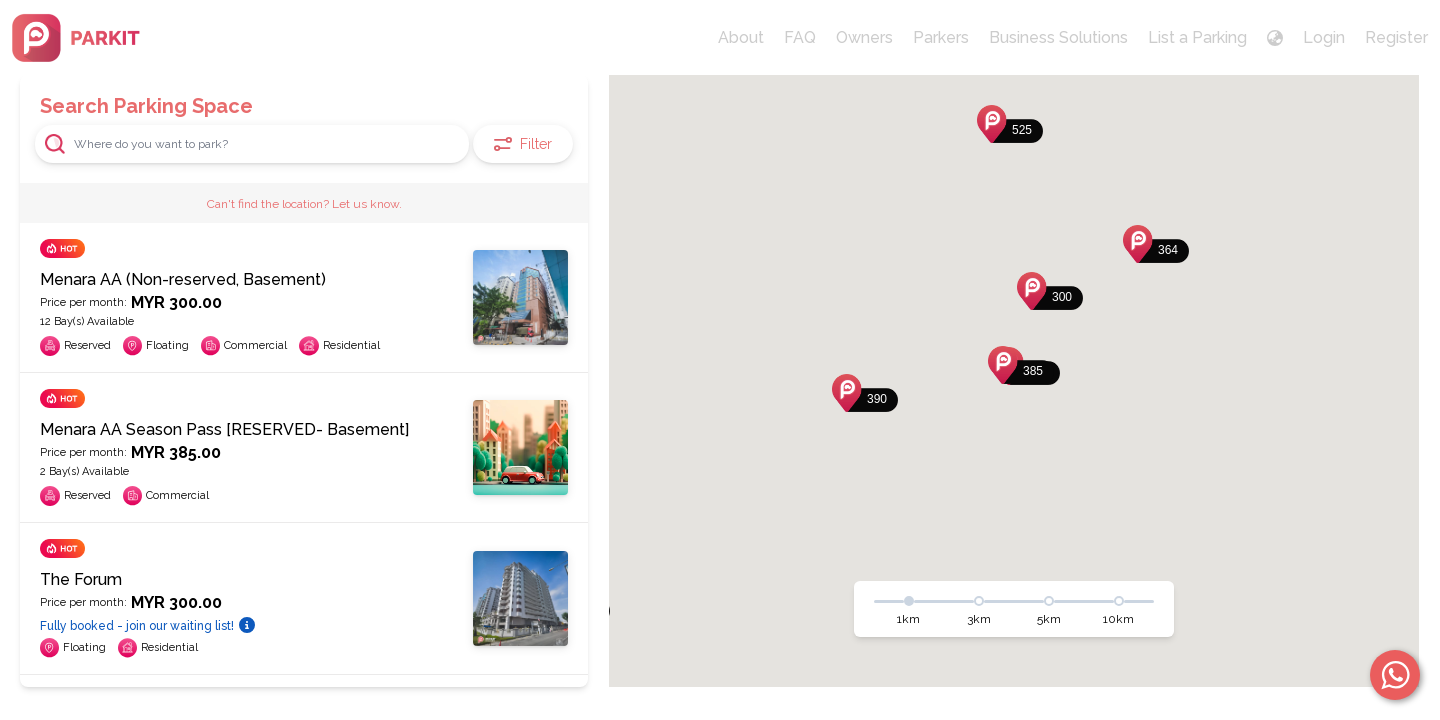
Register (1396, 37)
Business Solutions (1058, 37)
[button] (1021, 365)
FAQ (800, 37)
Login (1324, 37)
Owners (864, 37)
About (741, 37)
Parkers (941, 37)
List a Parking (1197, 37)
